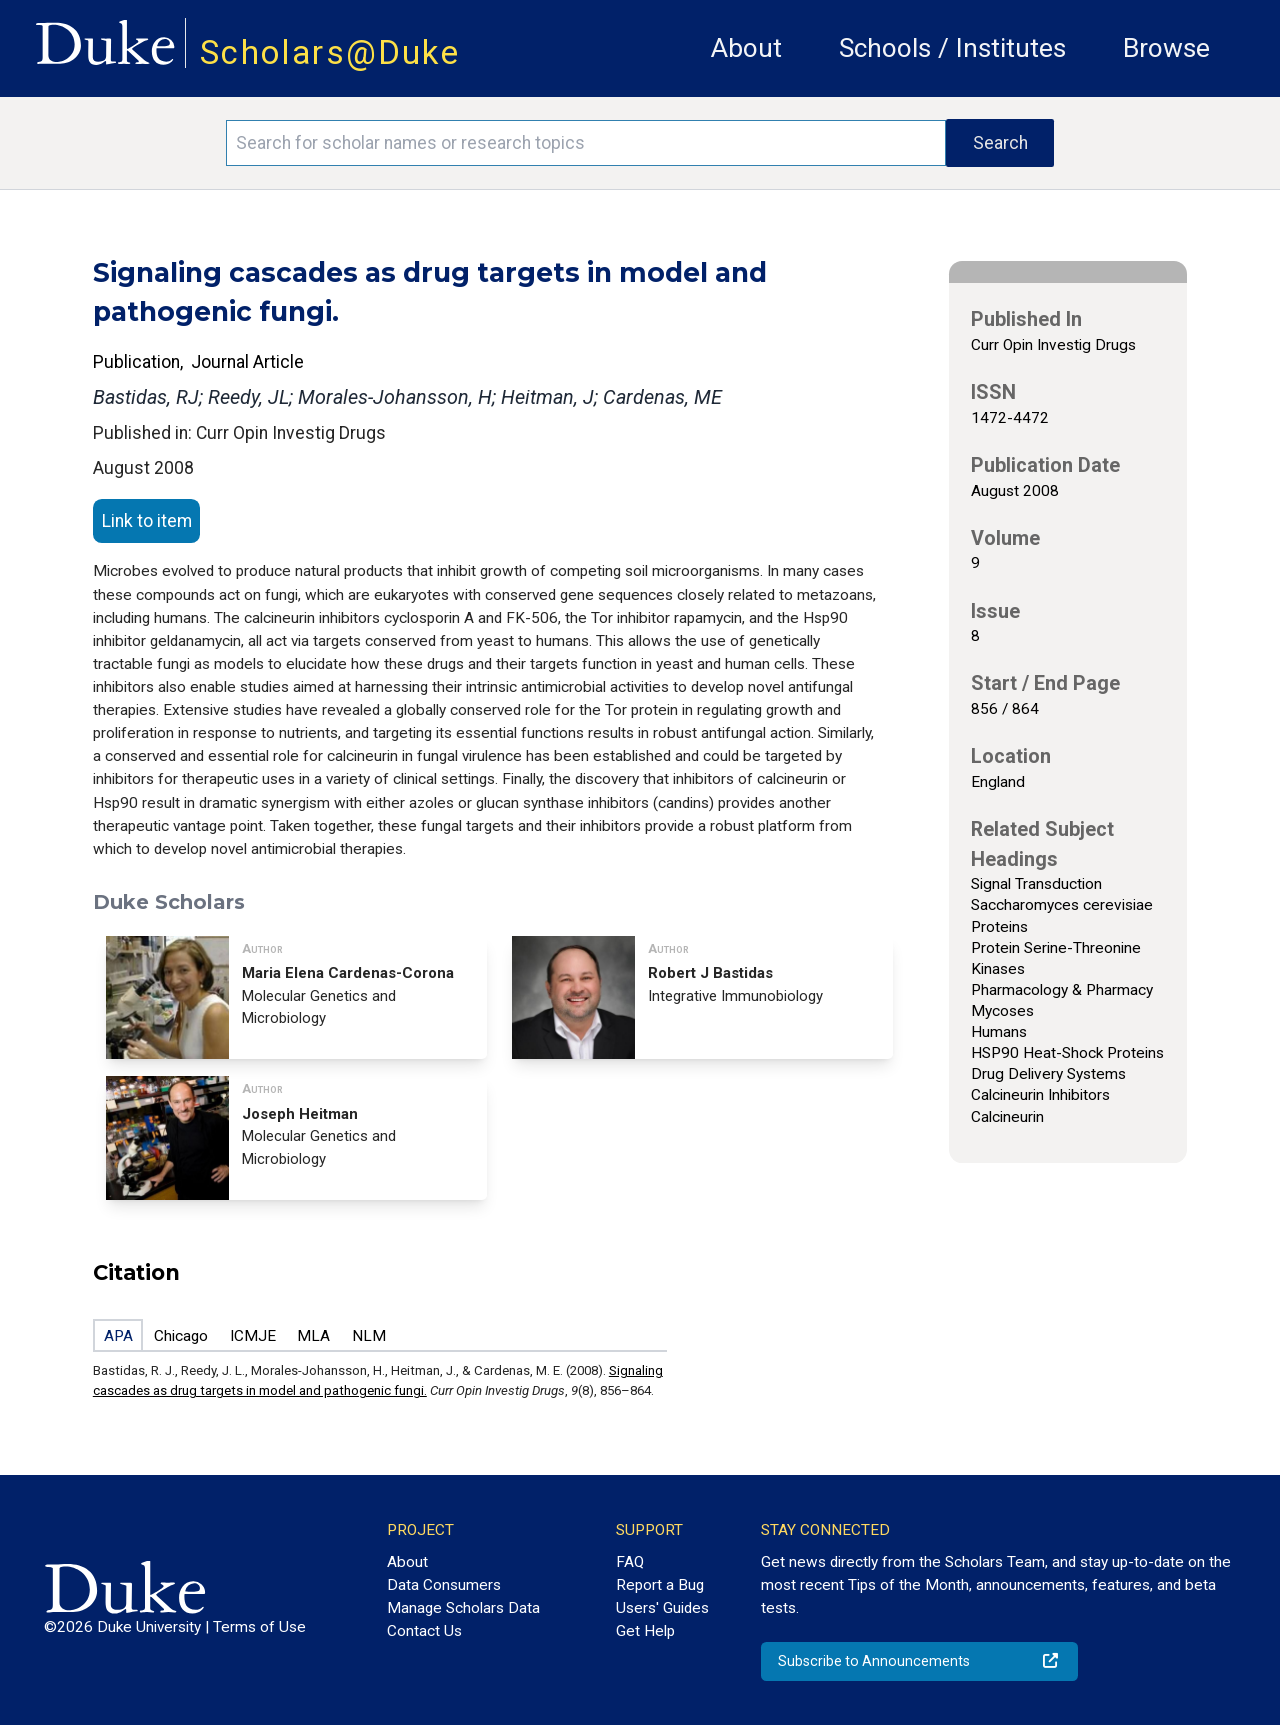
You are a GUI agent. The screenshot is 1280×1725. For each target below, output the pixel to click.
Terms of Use (259, 1627)
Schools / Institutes (952, 48)
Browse (1166, 48)
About (746, 48)
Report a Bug (660, 1585)
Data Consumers (444, 1585)
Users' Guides (662, 1608)
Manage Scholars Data (463, 1608)
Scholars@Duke (330, 52)
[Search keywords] (586, 143)
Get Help (645, 1631)
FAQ (630, 1562)
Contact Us (424, 1631)
